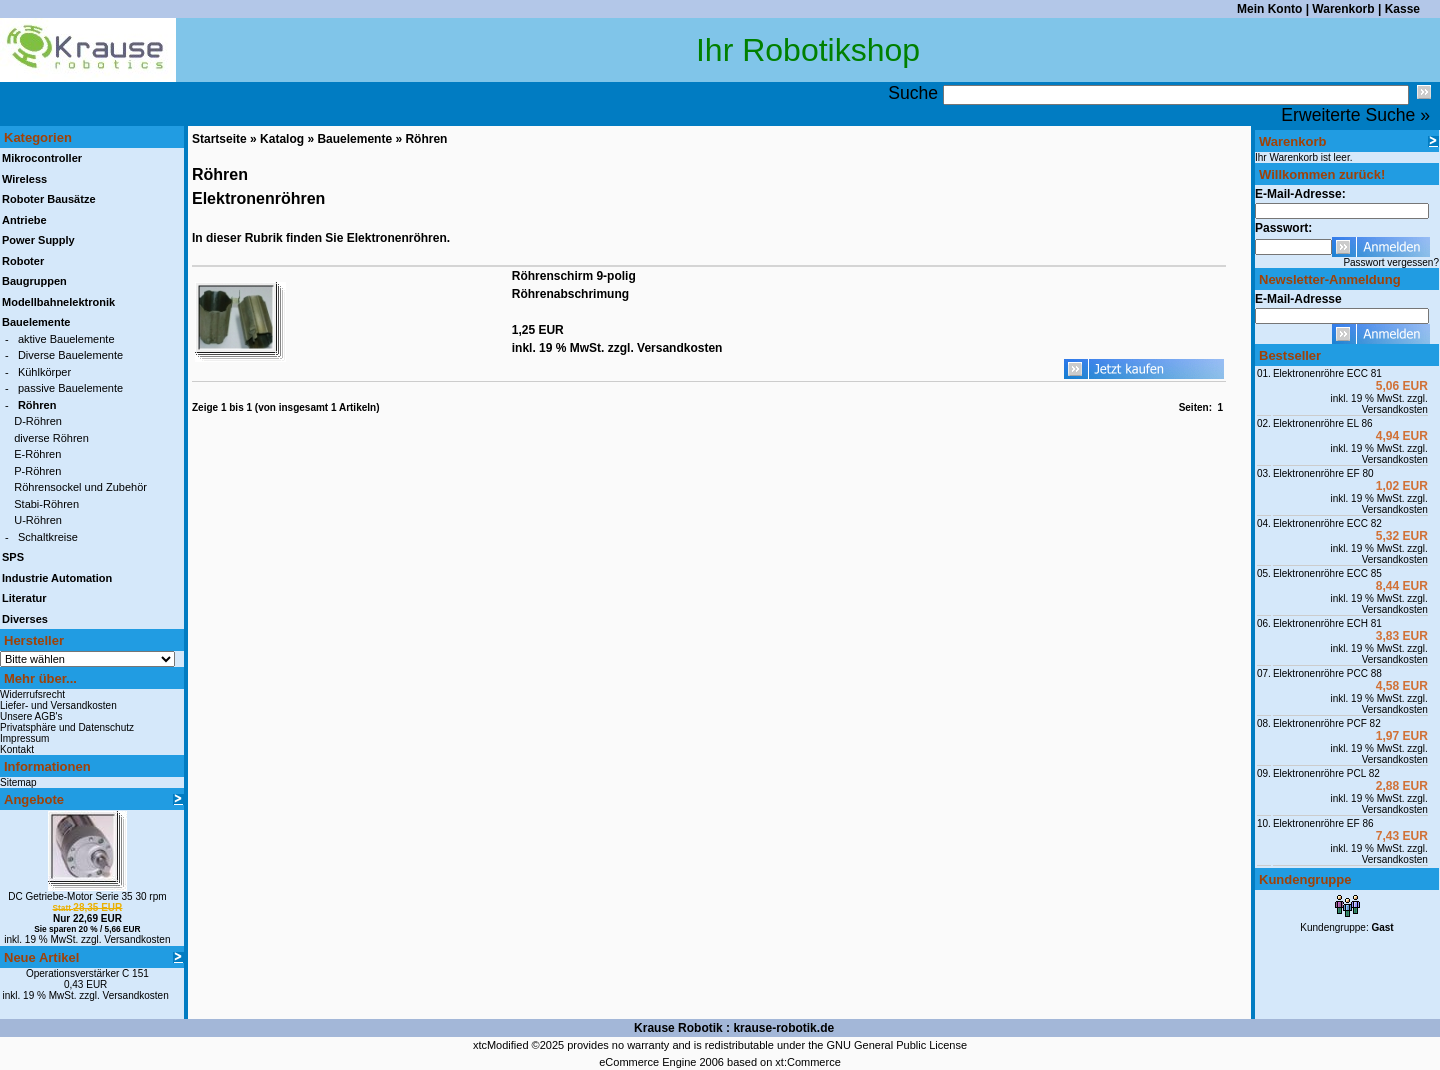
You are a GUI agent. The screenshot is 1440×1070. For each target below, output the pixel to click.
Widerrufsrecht (32, 694)
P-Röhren (37, 471)
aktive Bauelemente (66, 339)
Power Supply (38, 240)
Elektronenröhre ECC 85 (1327, 573)
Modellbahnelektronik (58, 302)
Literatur (24, 598)
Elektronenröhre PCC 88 (1327, 673)
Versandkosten (137, 939)
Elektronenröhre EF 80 (1323, 473)
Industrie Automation (57, 578)
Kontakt (17, 749)
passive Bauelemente (70, 388)
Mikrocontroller (42, 158)
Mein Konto (1269, 9)
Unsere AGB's (31, 716)
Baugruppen (34, 281)
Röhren (426, 139)
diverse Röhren (51, 438)
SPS (13, 557)
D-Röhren (38, 421)
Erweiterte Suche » (1355, 115)
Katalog (282, 139)
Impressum (24, 738)
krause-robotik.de (783, 1028)
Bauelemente (354, 139)
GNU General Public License (896, 1045)
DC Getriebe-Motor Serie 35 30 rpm (87, 896)
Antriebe (24, 220)
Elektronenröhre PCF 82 (1327, 723)
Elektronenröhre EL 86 (1323, 423)
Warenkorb (1343, 9)
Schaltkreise (48, 537)
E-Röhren (37, 454)
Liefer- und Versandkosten (58, 705)
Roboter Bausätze (49, 199)
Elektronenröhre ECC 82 (1327, 523)
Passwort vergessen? (1391, 262)
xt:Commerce (807, 1062)
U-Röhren (38, 520)
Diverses (25, 619)
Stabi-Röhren (46, 504)
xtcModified (501, 1045)
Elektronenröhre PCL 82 (1326, 773)
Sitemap (18, 782)
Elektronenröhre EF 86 (1323, 823)
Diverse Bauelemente (70, 355)
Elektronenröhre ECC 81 (1327, 373)
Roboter (23, 261)
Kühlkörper (44, 372)
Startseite (219, 139)
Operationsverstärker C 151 (87, 973)
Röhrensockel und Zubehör (80, 487)
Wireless (24, 179)
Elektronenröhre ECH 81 (1327, 623)
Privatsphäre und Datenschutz (67, 727)
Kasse (1402, 9)
